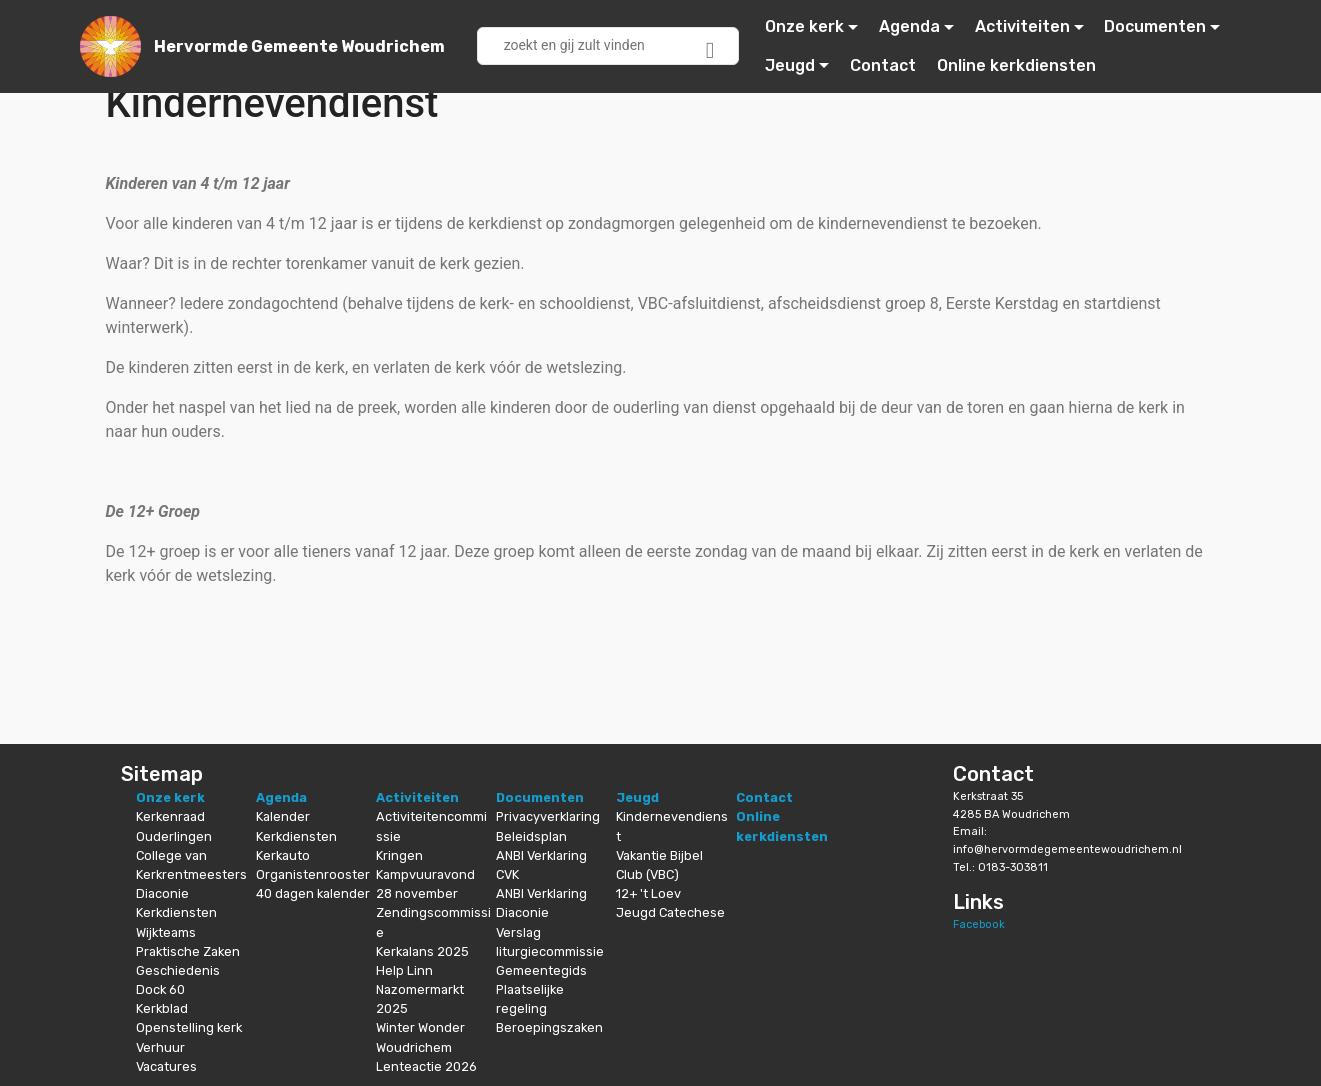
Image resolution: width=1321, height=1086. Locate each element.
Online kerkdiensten (1016, 65)
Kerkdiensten (176, 912)
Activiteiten (1022, 26)
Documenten (1155, 26)
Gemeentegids (541, 970)
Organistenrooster (313, 874)
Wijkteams (166, 932)
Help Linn (404, 970)
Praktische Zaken (188, 951)
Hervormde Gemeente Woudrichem (299, 46)
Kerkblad (162, 1008)
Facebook (979, 924)
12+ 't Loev (648, 893)
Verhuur (160, 1047)
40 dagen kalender (313, 893)
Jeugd (790, 65)
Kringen (399, 855)
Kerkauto (283, 855)
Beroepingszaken (549, 1027)
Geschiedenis (178, 970)
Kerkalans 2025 (422, 951)
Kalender (283, 816)
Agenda (909, 26)
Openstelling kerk (189, 1027)
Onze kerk (804, 26)
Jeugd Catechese (670, 912)
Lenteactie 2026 (426, 1066)
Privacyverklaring (548, 816)
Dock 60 (160, 989)
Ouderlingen (174, 836)
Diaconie (162, 893)
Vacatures (166, 1066)
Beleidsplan (531, 836)
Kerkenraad (170, 816)
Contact (883, 65)
